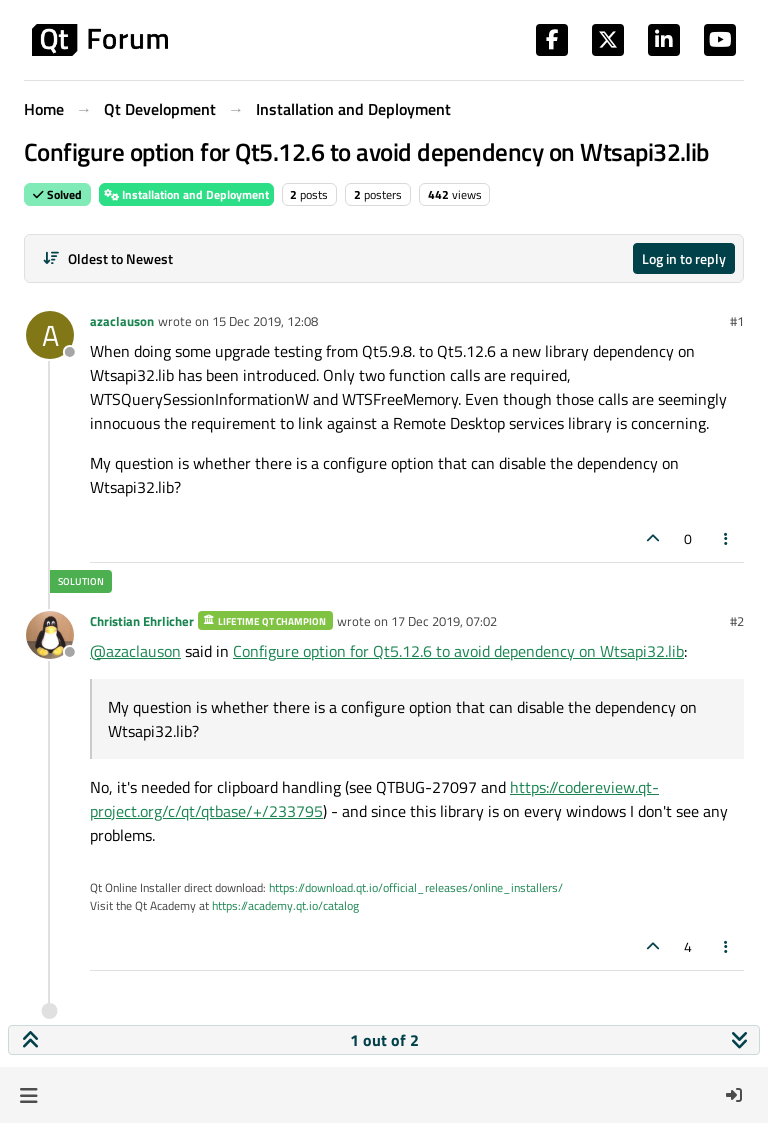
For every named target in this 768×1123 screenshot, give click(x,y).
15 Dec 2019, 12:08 (265, 321)
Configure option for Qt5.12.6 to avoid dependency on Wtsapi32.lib (458, 651)
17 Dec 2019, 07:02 (444, 621)
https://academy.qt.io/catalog (285, 905)
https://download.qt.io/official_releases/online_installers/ (416, 887)
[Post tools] (727, 538)
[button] (28, 1095)
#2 (737, 621)
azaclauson (122, 321)
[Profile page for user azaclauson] (50, 335)
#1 (737, 321)
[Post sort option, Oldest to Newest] (107, 258)
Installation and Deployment (186, 194)
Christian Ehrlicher (142, 621)
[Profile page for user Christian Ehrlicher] (50, 635)
